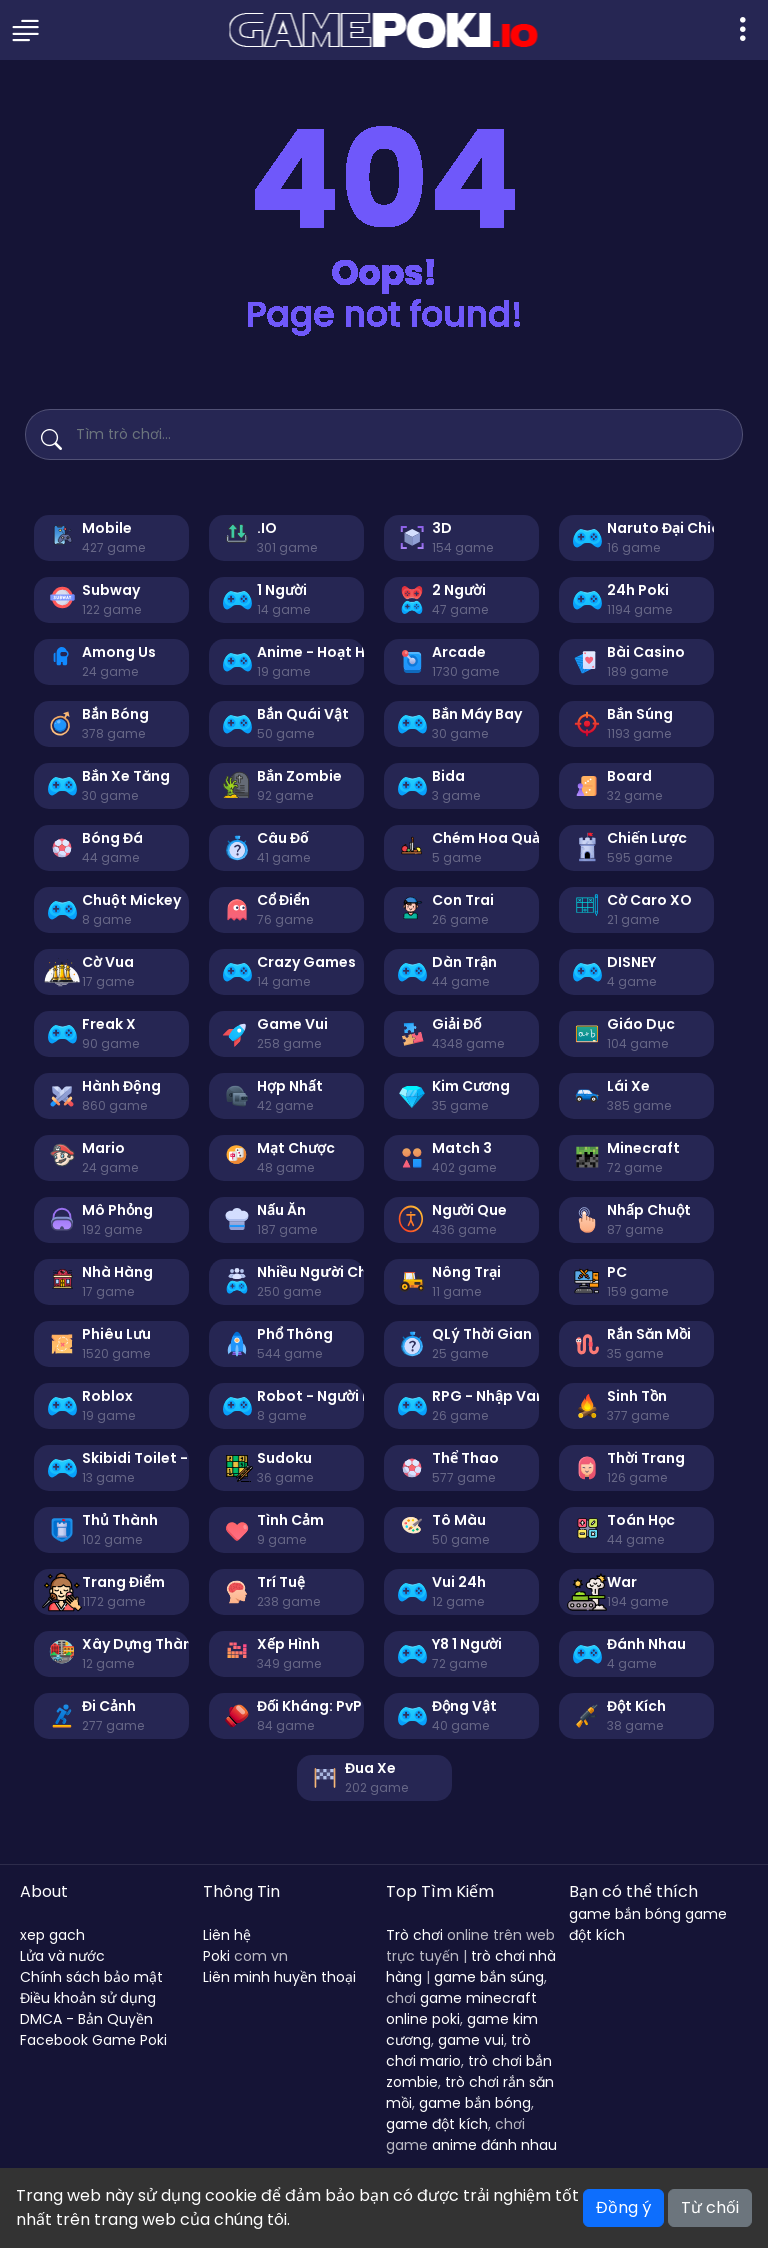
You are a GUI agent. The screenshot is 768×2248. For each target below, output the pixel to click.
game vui (471, 2040)
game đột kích (437, 2124)
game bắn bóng (475, 2103)
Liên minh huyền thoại (279, 1977)
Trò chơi (414, 1935)
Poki (216, 1956)
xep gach (52, 1935)
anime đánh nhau (494, 2145)
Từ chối (710, 2207)
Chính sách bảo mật (91, 1977)
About (44, 1891)
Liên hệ (227, 1935)
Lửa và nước (62, 1956)
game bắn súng (489, 1977)
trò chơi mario (458, 2050)
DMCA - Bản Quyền (86, 2019)
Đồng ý (623, 2207)
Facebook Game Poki (93, 2040)
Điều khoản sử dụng (88, 1998)
